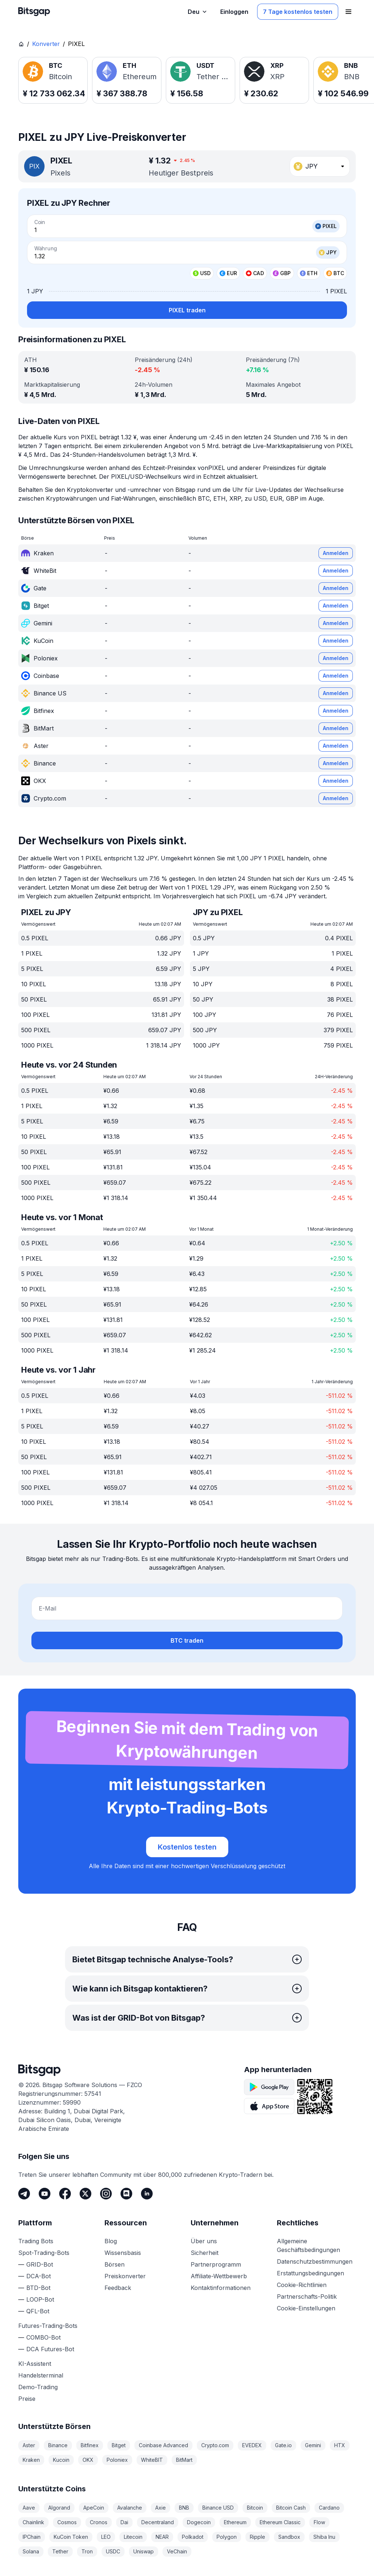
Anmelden (335, 553)
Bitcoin (255, 2507)
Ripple (257, 2537)
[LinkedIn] (147, 2193)
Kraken (31, 2460)
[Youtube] (44, 2193)
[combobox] (320, 166)
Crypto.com (215, 2445)
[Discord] (126, 2193)
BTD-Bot (38, 2287)
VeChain (177, 2551)
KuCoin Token (71, 2537)
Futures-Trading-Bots (47, 2325)
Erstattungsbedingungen (310, 2273)
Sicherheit (204, 2252)
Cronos (98, 2522)
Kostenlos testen (187, 1847)
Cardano (329, 2507)
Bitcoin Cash (291, 2507)
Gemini (313, 2445)
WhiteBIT (152, 2460)
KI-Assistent (34, 2363)
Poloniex (117, 2460)
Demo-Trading (38, 2387)
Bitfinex (90, 2445)
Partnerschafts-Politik (307, 2296)
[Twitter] (85, 2193)
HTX (339, 2445)
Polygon (227, 2537)
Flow (319, 2522)
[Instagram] (106, 2193)
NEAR (162, 2537)
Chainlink (33, 2522)
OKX (88, 2460)
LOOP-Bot (40, 2299)
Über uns (204, 2241)
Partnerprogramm (216, 2264)
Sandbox (289, 2537)
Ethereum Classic (280, 2522)
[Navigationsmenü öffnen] (348, 11)
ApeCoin (93, 2507)
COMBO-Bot (43, 2337)
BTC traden (187, 1640)
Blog (110, 2241)
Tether (60, 2551)
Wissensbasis (122, 2252)
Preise (26, 2398)
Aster (29, 2445)
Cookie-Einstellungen (306, 2308)
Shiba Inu (324, 2537)
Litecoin (133, 2537)
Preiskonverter (125, 2276)
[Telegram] (24, 2193)
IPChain (32, 2537)
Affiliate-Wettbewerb (219, 2276)
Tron (87, 2551)
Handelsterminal (40, 2375)
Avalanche (129, 2507)
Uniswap (143, 2551)
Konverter (46, 43)
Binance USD (218, 2507)
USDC (113, 2551)
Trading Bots (35, 2241)
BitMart (184, 2460)
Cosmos (67, 2522)
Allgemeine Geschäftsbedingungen (308, 2245)
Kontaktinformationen (221, 2287)
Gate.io (283, 2445)
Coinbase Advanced (163, 2445)
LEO (106, 2537)
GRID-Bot (39, 2264)
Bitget (119, 2445)
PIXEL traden (187, 310)
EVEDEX (252, 2445)
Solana (31, 2551)
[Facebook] (65, 2193)
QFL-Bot (37, 2311)
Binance (58, 2445)
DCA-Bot (38, 2276)
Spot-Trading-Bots (43, 2252)
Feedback (117, 2287)
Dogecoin (199, 2522)
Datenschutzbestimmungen (314, 2261)
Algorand (59, 2507)
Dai (124, 2522)
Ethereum (235, 2522)
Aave (29, 2507)
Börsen (114, 2264)
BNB (184, 2507)
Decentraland (157, 2522)
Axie (160, 2507)
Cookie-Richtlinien (302, 2284)
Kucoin (61, 2460)
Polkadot (192, 2537)
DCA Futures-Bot (50, 2349)
